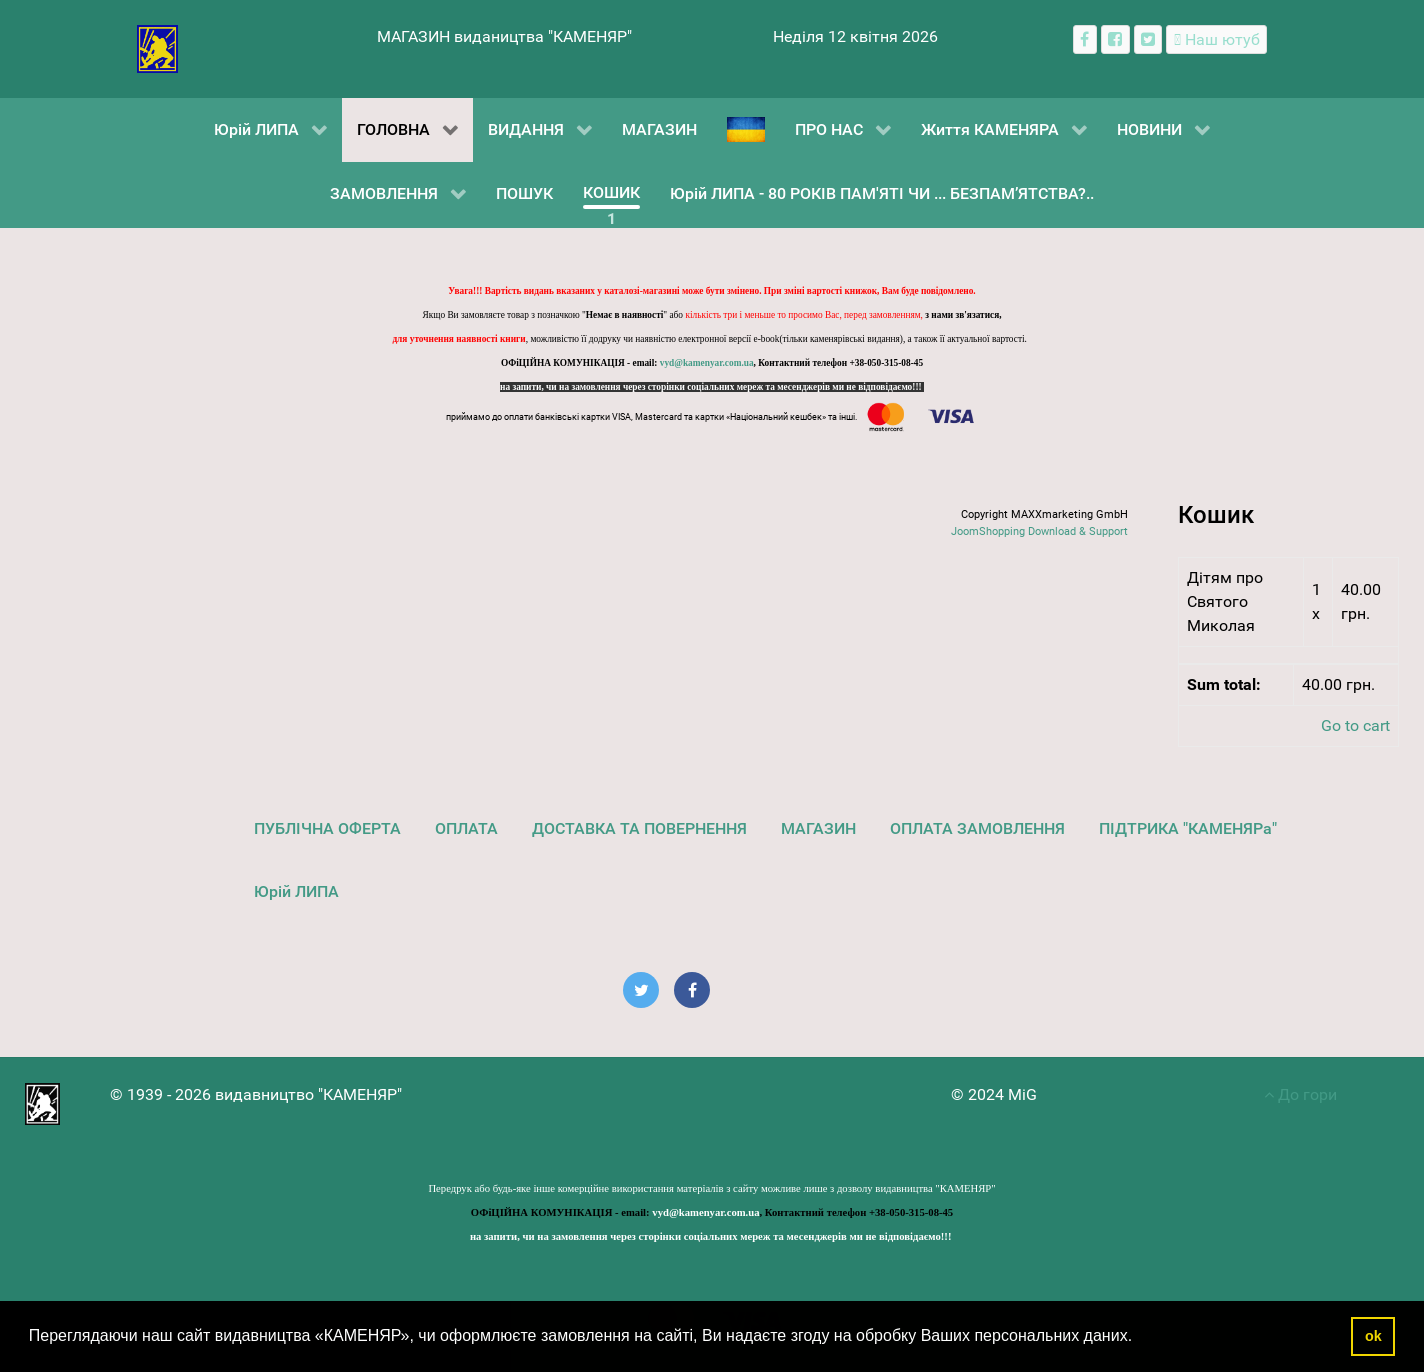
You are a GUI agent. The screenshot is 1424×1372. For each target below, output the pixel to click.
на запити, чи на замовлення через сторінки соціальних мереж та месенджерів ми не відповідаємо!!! (712, 387)
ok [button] (1373, 1336)
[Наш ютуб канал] (1216, 39)
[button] (1140, 1338)
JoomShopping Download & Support (1039, 531)
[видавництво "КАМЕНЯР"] (157, 47)
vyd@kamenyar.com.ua (707, 363)
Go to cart (1355, 725)
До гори (1300, 1094)
